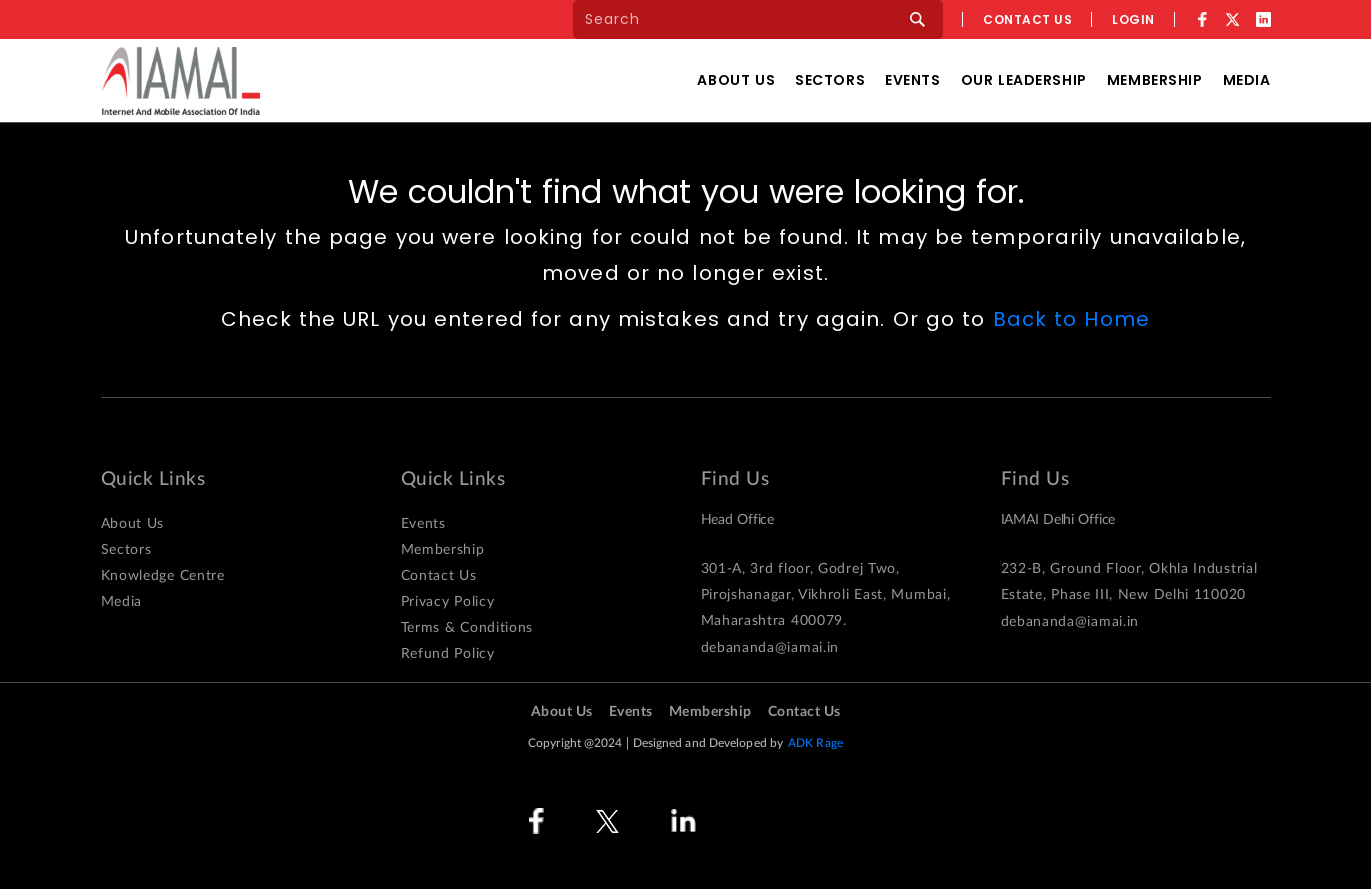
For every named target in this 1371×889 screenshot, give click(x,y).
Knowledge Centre (163, 576)
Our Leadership (1024, 80)
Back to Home (1071, 319)
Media (1247, 80)
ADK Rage (815, 743)
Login (1133, 19)
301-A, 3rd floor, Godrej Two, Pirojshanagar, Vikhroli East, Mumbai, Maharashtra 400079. (826, 595)
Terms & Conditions (467, 628)
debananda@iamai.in (770, 648)
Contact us (1027, 19)
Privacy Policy (448, 602)
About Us (736, 80)
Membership (1155, 80)
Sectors (830, 80)
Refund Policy (448, 654)
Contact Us (439, 576)
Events (912, 80)
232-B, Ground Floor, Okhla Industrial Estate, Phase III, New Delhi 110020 (1129, 582)
